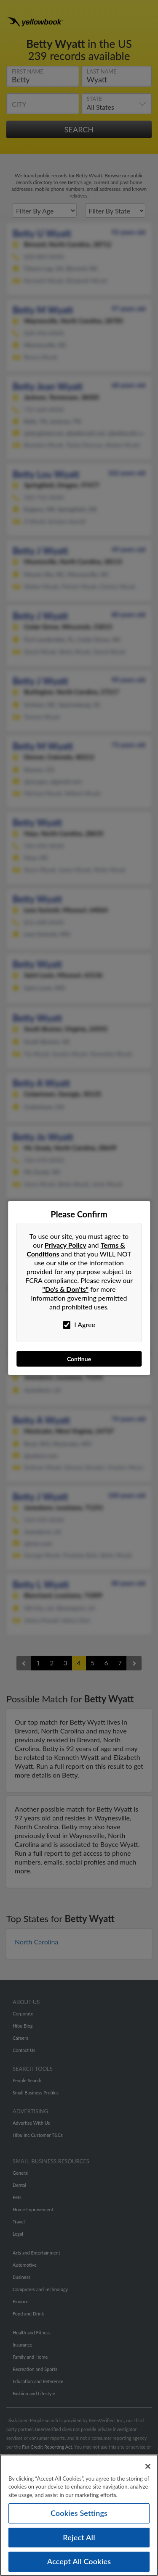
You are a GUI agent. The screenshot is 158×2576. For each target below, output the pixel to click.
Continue (79, 1358)
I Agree (79, 1324)
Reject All (79, 2540)
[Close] (148, 2469)
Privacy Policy (65, 1245)
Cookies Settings (79, 2516)
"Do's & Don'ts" (66, 1289)
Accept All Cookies (79, 2565)
